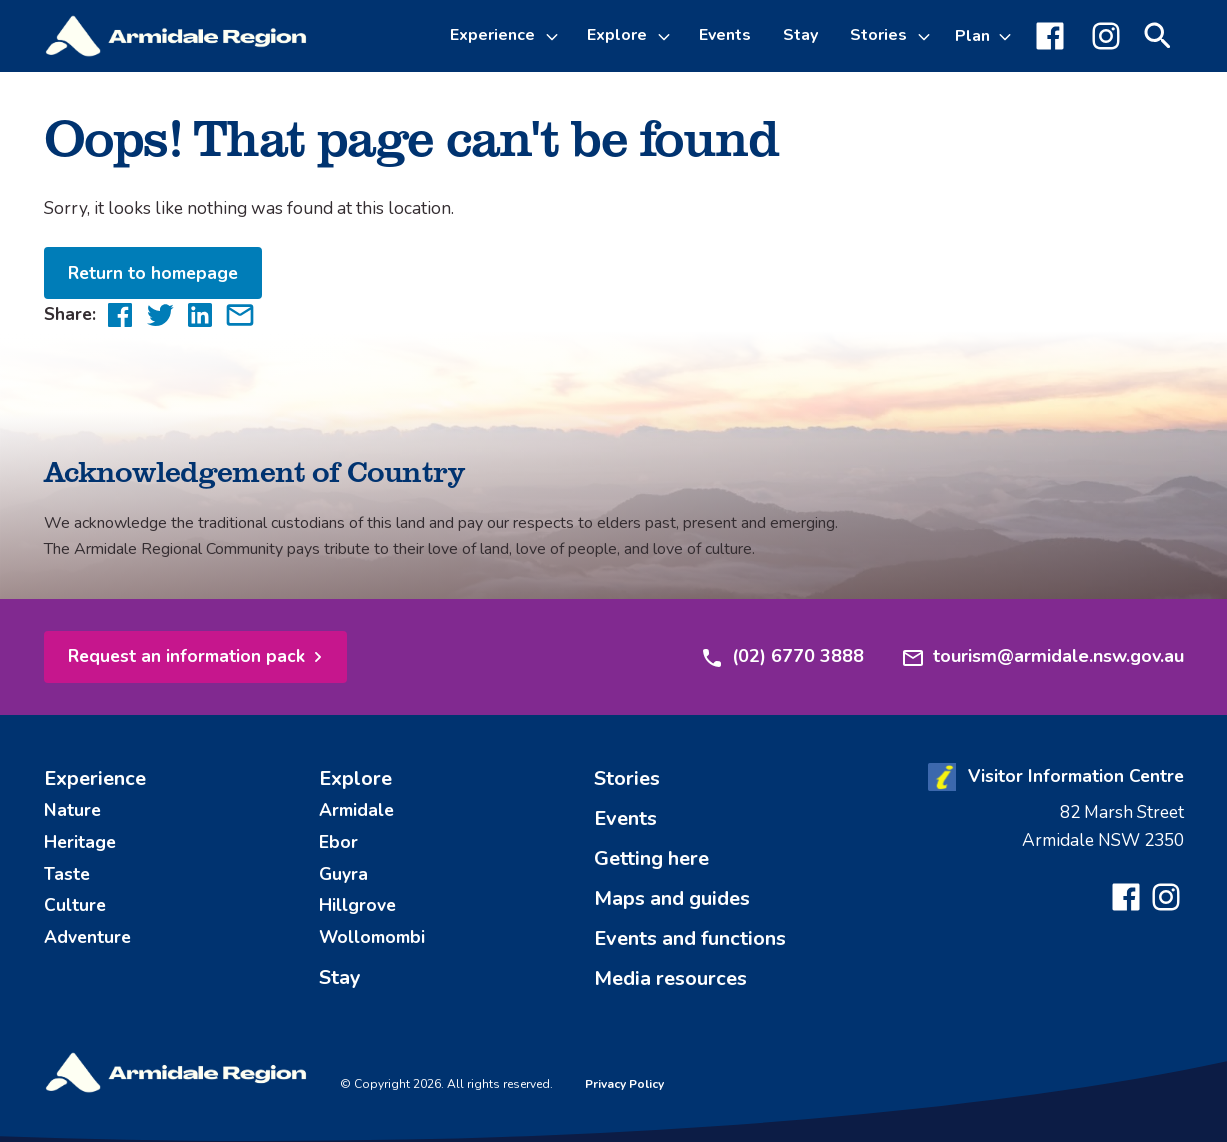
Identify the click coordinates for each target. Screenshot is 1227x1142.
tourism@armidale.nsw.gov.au (1042, 657)
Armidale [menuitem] (356, 810)
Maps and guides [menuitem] (672, 898)
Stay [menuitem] (800, 35)
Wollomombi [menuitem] (372, 937)
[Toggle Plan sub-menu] (983, 36)
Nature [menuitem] (72, 810)
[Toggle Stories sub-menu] (927, 36)
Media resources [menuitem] (670, 978)
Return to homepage (153, 273)
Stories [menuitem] (627, 778)
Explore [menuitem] (355, 778)
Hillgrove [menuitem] (357, 905)
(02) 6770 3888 (782, 657)
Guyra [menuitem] (343, 874)
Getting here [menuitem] (651, 858)
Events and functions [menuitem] (690, 938)
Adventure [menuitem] (87, 937)
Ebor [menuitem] (338, 842)
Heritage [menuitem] (80, 842)
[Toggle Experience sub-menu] (555, 36)
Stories (878, 35)
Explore (617, 35)
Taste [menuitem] (67, 874)
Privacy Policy (624, 1084)
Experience (492, 35)
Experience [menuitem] (95, 778)
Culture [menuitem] (75, 905)
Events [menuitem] (725, 35)
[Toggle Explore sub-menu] (667, 36)
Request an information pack (186, 656)
